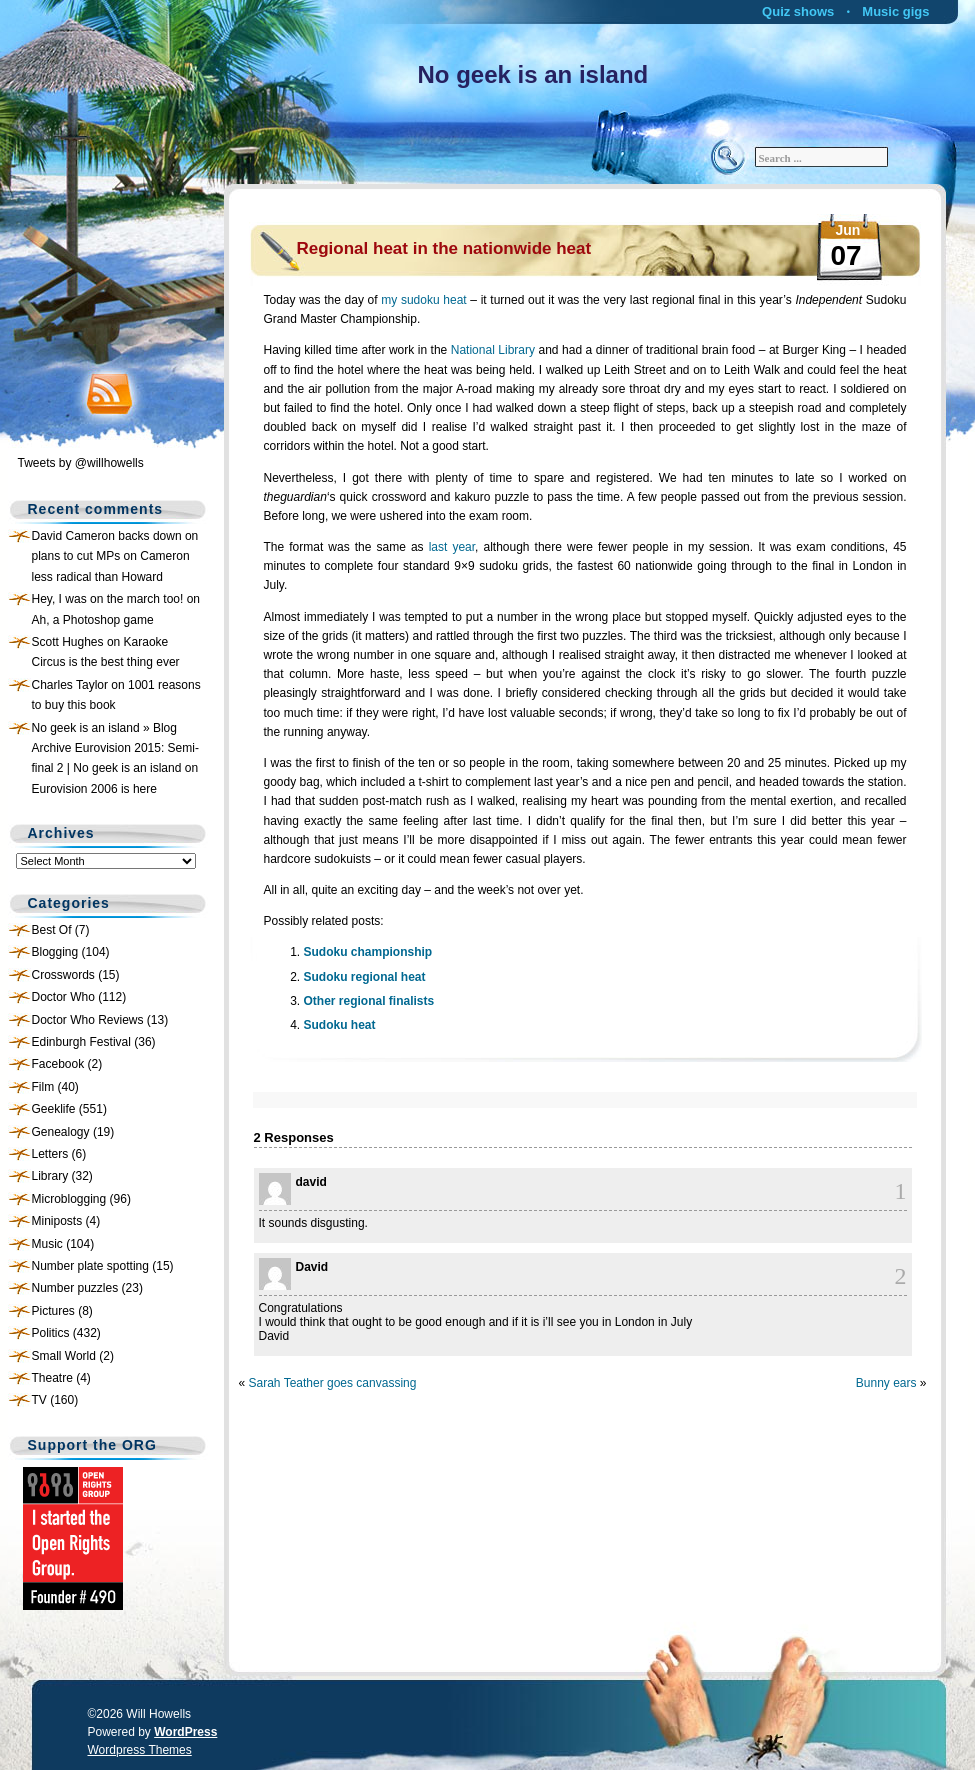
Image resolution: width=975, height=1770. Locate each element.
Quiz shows (798, 11)
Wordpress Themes (140, 1750)
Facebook (58, 1064)
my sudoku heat (423, 300)
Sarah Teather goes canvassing (333, 1383)
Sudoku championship (368, 952)
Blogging (55, 952)
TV (39, 1400)
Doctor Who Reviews (88, 1020)
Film (43, 1087)
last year (452, 547)
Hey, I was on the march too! (108, 599)
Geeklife (54, 1109)
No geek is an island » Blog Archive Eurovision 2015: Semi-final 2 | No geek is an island (115, 748)
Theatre (52, 1378)
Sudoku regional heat (365, 977)
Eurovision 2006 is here (94, 789)
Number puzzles (75, 1288)
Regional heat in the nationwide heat (444, 248)
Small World (64, 1356)
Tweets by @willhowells (81, 463)
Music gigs (895, 11)
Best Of (52, 930)
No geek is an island (533, 74)
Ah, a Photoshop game (93, 620)
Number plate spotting (90, 1266)
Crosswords (63, 975)
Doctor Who (63, 997)
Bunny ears (886, 1383)
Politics (51, 1333)
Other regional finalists (369, 1001)
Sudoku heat (340, 1025)
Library (50, 1176)
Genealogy (61, 1132)
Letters (50, 1154)
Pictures (53, 1311)
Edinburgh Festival (81, 1042)
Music (47, 1244)
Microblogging (69, 1199)
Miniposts (57, 1221)
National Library (493, 350)
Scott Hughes (68, 642)
